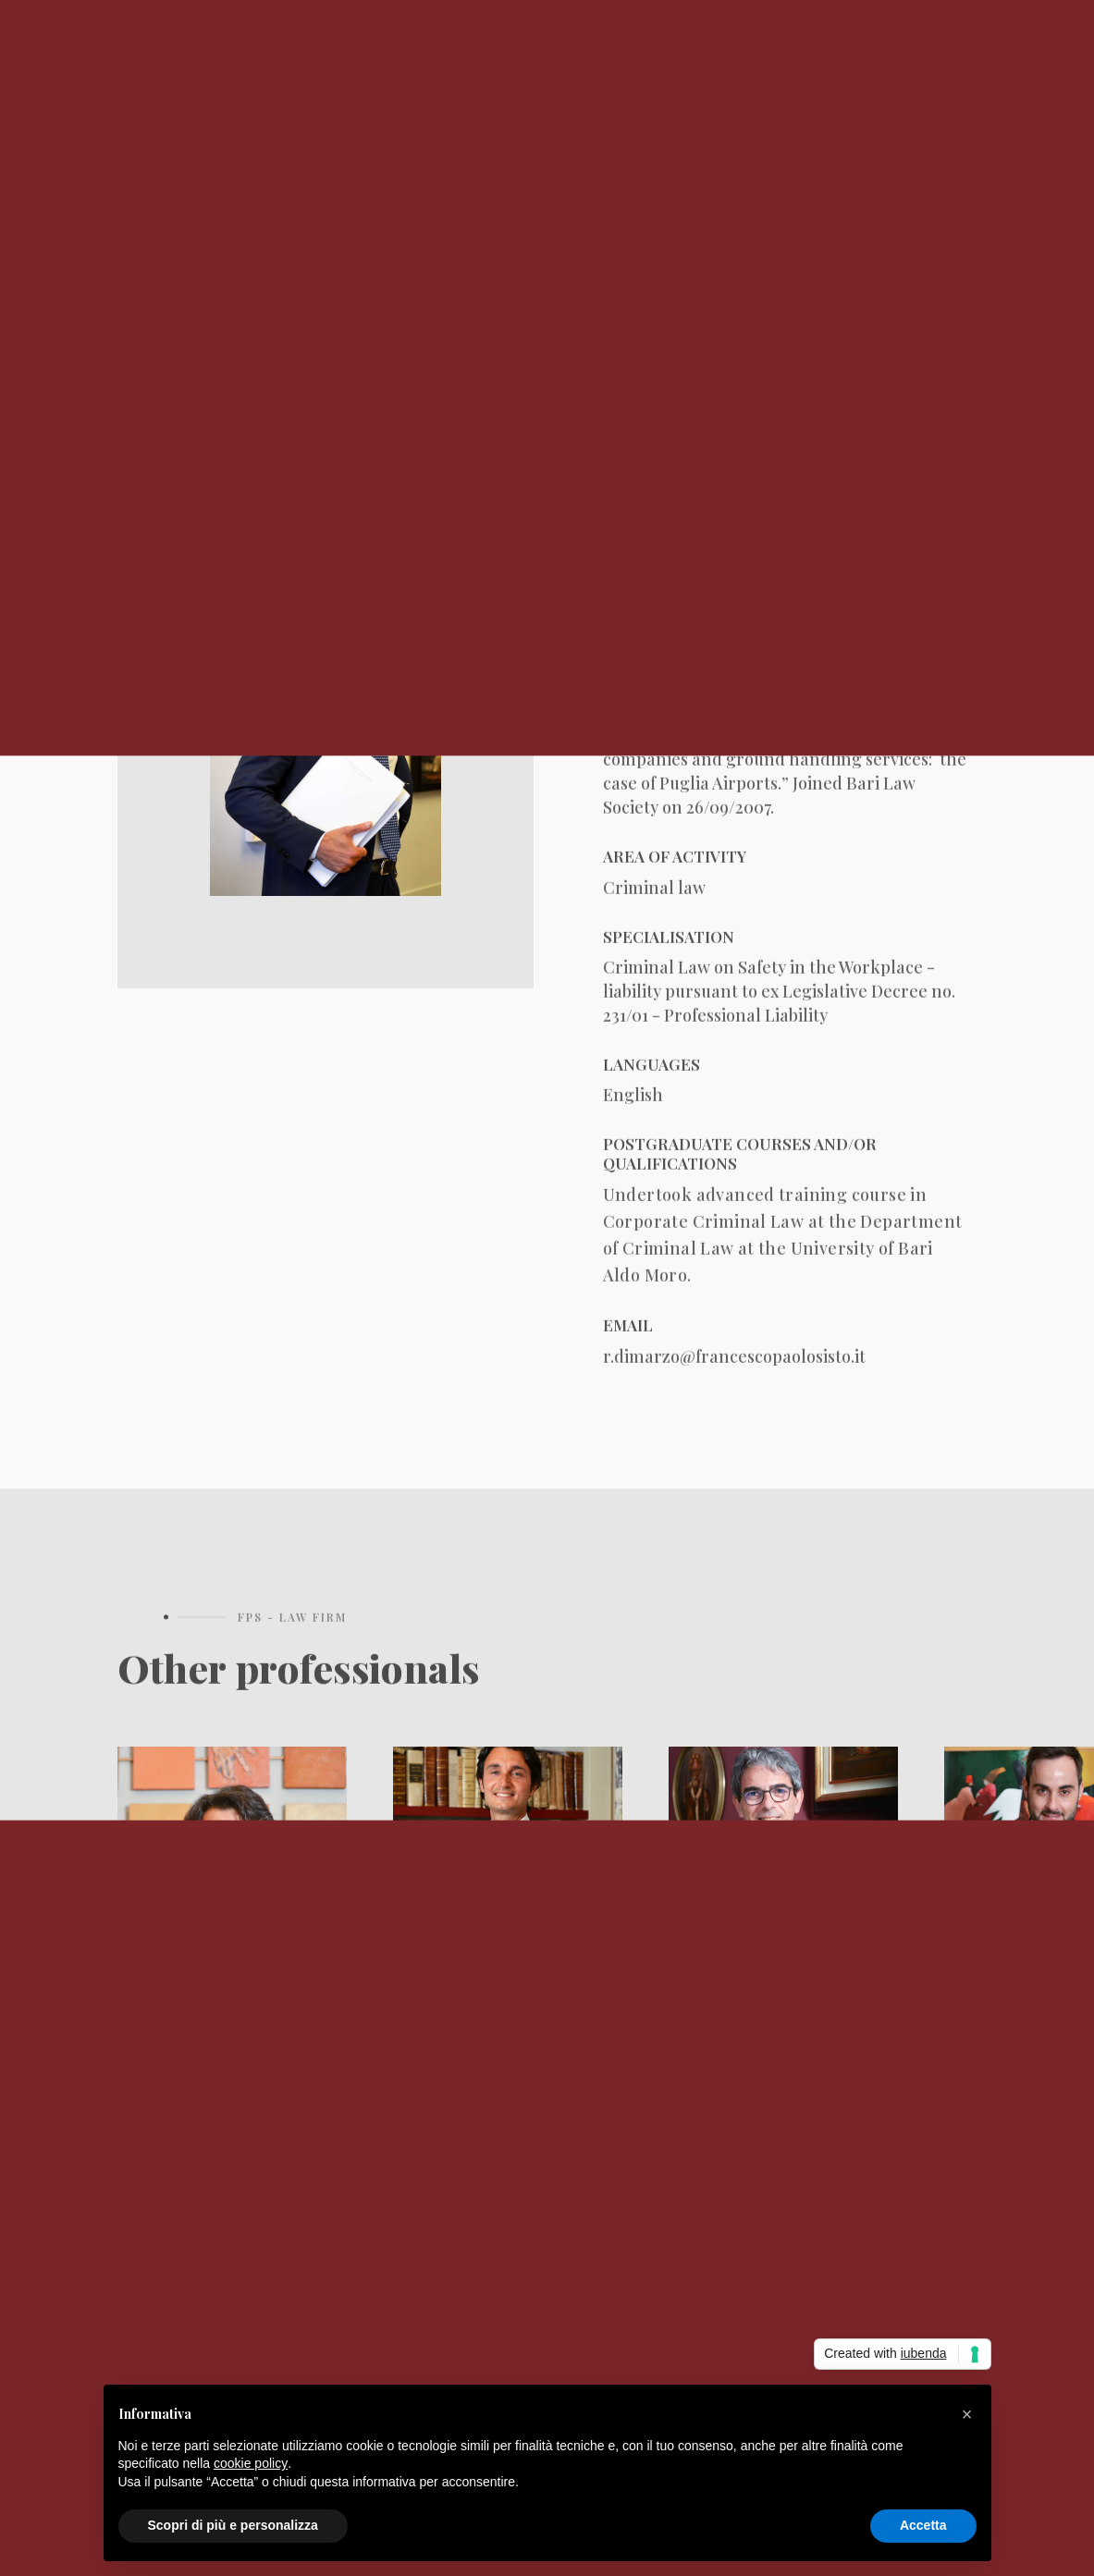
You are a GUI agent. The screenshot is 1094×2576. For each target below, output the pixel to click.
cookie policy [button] (251, 2463)
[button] (967, 2414)
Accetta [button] (923, 2525)
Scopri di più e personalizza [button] (233, 2525)
